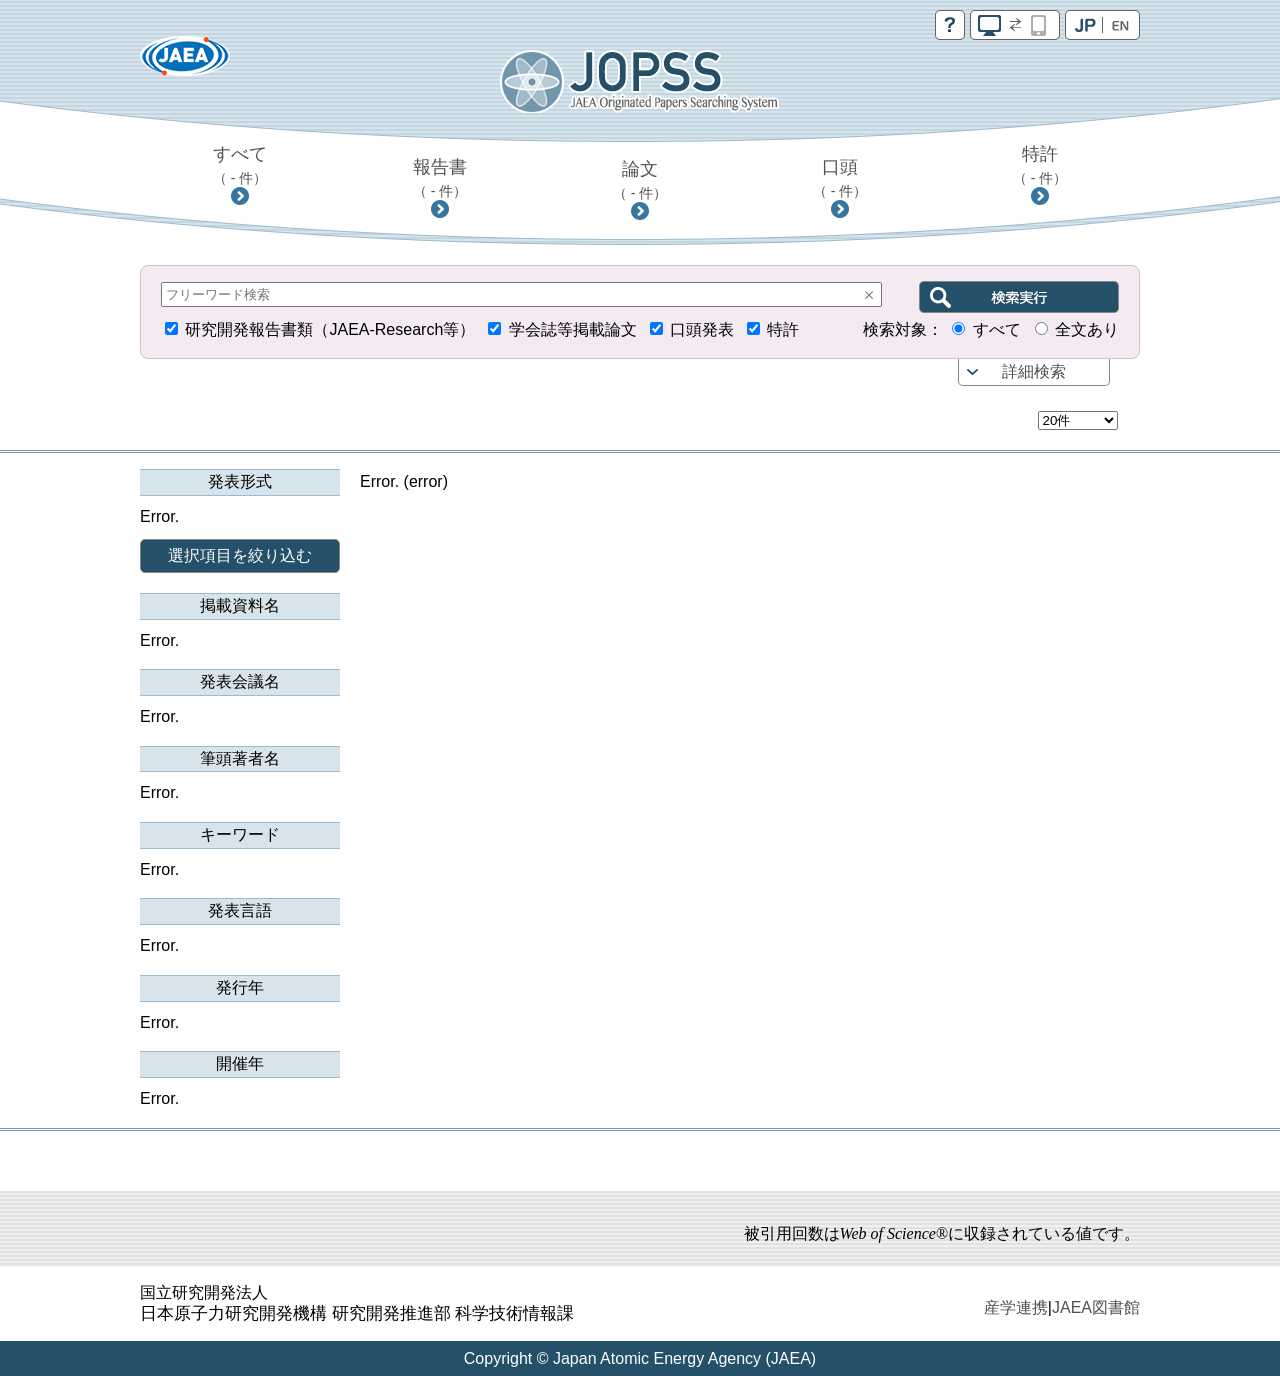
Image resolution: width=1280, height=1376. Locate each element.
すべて (240, 165)
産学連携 (1016, 1307)
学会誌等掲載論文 (573, 329)
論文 (640, 180)
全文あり (1087, 329)
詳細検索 (1034, 371)
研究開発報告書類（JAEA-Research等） (330, 329)
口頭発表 (702, 329)
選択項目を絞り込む (240, 555)
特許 (1040, 165)
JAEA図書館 (1096, 1307)
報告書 (440, 178)
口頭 (840, 178)
